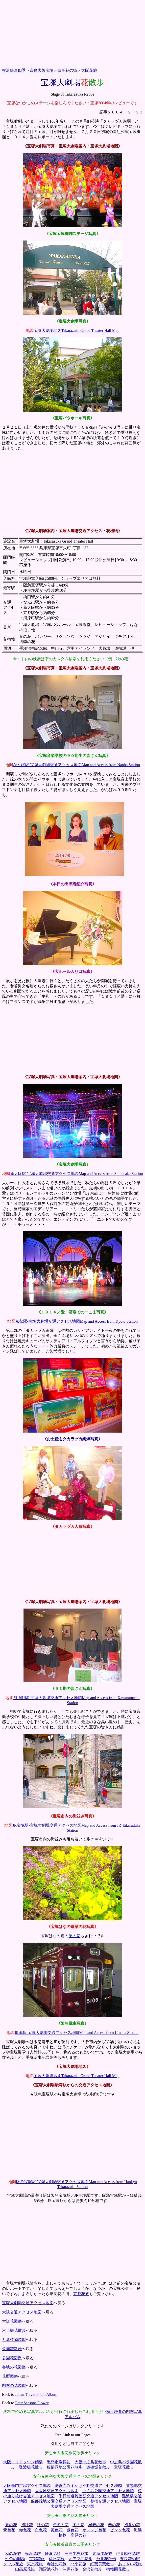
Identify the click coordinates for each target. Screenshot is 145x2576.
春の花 (114, 2525)
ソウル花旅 (13, 2564)
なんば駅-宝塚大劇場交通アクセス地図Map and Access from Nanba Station (76, 765)
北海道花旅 (102, 2553)
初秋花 (27, 2525)
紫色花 (72, 2530)
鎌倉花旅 (53, 2553)
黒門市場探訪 (59, 2462)
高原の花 (78, 2535)
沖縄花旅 (70, 2569)
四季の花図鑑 (14, 2385)
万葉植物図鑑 (14, 2339)
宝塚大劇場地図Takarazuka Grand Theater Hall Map (77, 330)
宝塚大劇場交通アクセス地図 (27, 2303)
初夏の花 (132, 2525)
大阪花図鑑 (12, 2321)
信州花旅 (57, 2559)
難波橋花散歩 (31, 2467)
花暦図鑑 (10, 2376)
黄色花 (57, 2530)
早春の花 (96, 2525)
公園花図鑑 (12, 2358)
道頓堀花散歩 (98, 2467)
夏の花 (11, 2525)
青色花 (9, 2530)
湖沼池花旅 (49, 2569)
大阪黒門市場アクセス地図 (27, 2485)
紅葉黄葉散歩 (102, 2564)
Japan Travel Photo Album (36, 2394)
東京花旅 (35, 2564)
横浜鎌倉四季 (14, 70)
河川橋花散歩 (14, 2330)
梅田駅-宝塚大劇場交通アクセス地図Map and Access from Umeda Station (77, 2032)
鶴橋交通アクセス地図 (110, 2501)
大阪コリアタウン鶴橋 (23, 2462)
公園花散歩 (12, 2349)
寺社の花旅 (57, 2564)
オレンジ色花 (94, 2530)
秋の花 (43, 2525)
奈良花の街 (67, 70)
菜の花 (74, 1936)
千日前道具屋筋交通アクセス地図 (88, 2496)
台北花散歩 (106, 2559)
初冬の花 (61, 2525)
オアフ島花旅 (80, 2559)
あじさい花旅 (130, 2564)
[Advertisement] (72, 33)
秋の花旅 (13, 2553)
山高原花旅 (25, 2569)
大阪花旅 (89, 70)
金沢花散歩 (92, 2569)
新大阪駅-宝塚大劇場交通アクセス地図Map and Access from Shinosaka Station (76, 1173)
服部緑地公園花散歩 (64, 2467)
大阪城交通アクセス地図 (56, 2491)
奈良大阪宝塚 (41, 70)
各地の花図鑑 (14, 2367)
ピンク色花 (120, 2530)
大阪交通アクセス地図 (22, 2312)
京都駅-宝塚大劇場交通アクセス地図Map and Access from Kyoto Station (76, 1321)
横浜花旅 (33, 2553)
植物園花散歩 (118, 2569)
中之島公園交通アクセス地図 (108, 2491)
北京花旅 (78, 2564)
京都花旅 (81, 2294)
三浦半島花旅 (76, 2553)
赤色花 (25, 2530)
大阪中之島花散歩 (90, 2462)
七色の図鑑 (15, 2559)
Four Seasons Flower (31, 2403)
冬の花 (78, 2525)
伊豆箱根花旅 (128, 2553)
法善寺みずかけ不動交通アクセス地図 (88, 2485)
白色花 (41, 2530)
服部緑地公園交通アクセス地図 (58, 2501)
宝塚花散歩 (124, 2467)
